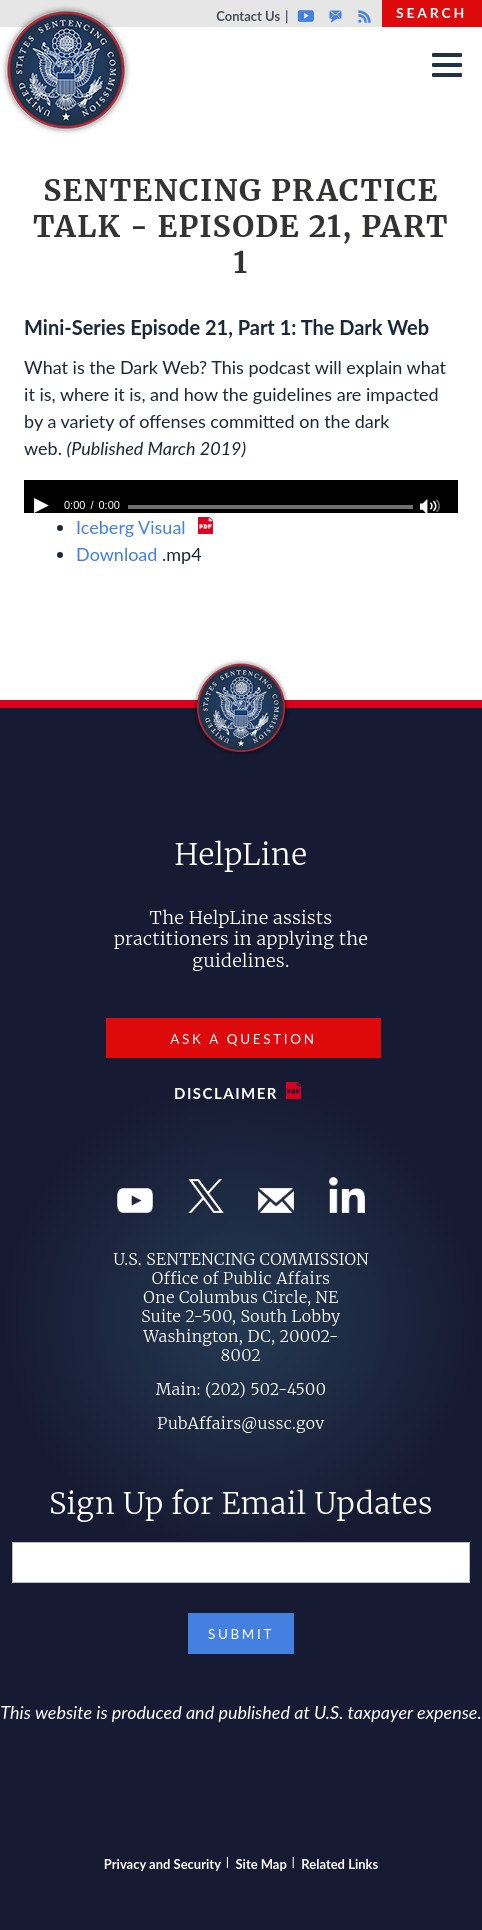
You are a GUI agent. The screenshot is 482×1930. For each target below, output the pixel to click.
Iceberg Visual (133, 527)
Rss (362, 16)
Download (116, 554)
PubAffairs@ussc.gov (240, 1423)
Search (431, 12)
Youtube (305, 16)
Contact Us (248, 16)
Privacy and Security (162, 1864)
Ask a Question (243, 1039)
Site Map (261, 1864)
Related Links (339, 1864)
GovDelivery (335, 16)
